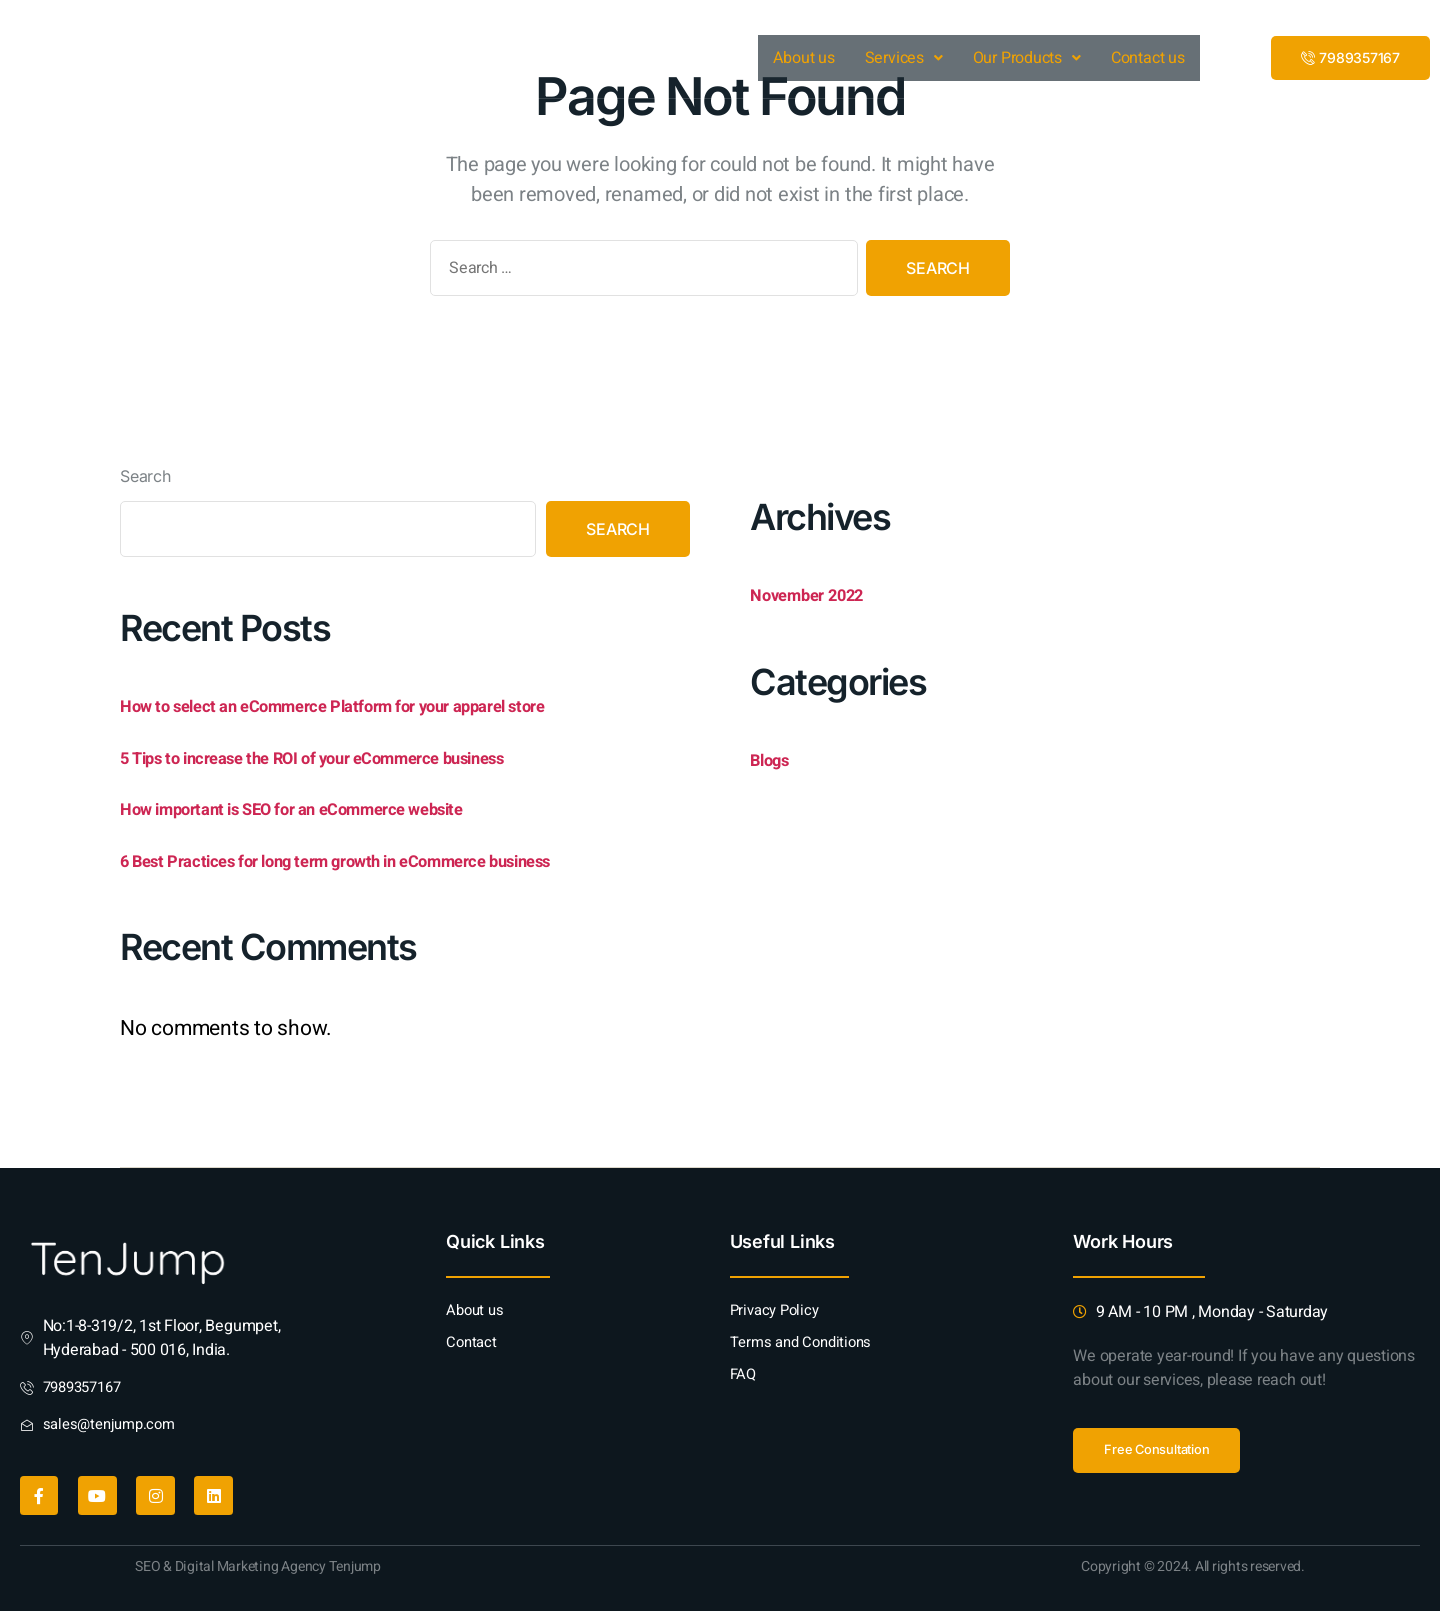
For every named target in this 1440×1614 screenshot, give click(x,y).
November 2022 (824, 593)
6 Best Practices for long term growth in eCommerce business (402, 859)
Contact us (1148, 58)
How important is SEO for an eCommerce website (341, 807)
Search (145, 475)
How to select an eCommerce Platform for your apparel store (394, 704)
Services (904, 58)
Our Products (1027, 58)
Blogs (776, 758)
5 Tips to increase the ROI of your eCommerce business (373, 756)
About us (804, 58)
